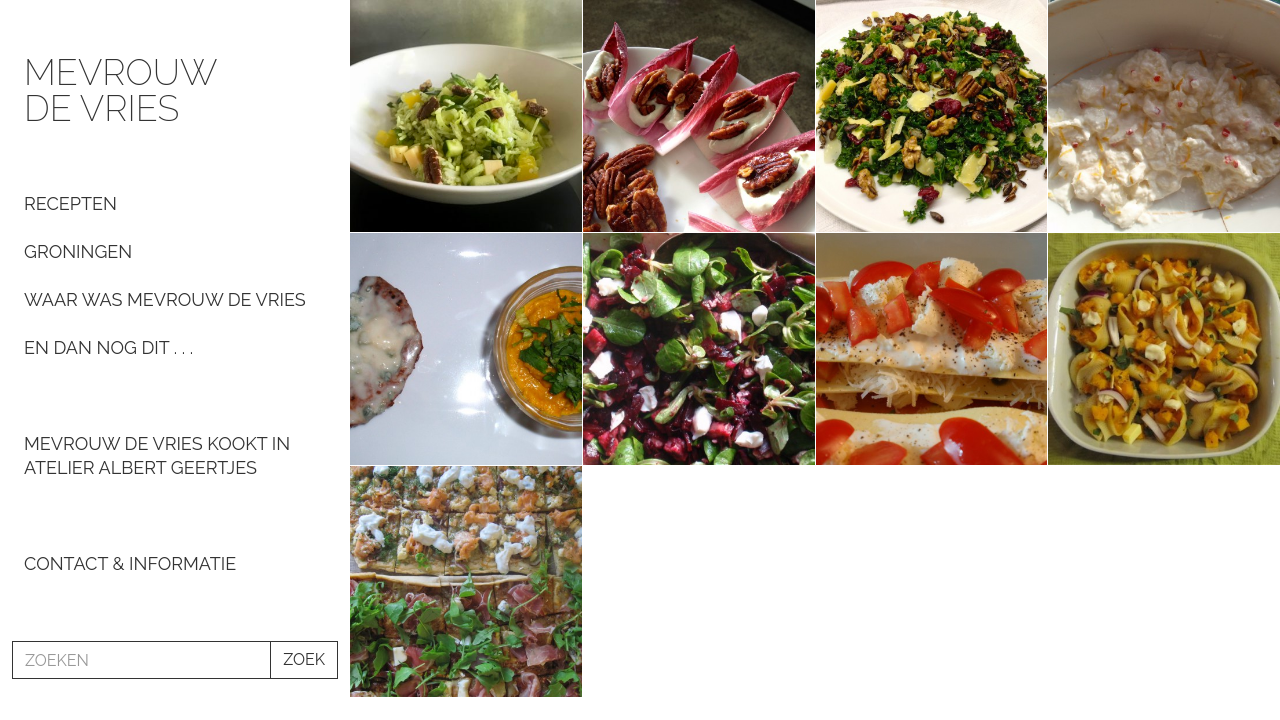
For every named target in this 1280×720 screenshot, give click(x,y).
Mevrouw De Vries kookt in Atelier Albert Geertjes (157, 455)
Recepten (70, 203)
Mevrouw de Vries (120, 90)
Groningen (78, 251)
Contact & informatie (130, 563)
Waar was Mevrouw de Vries (165, 299)
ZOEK (304, 659)
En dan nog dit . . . (108, 347)
